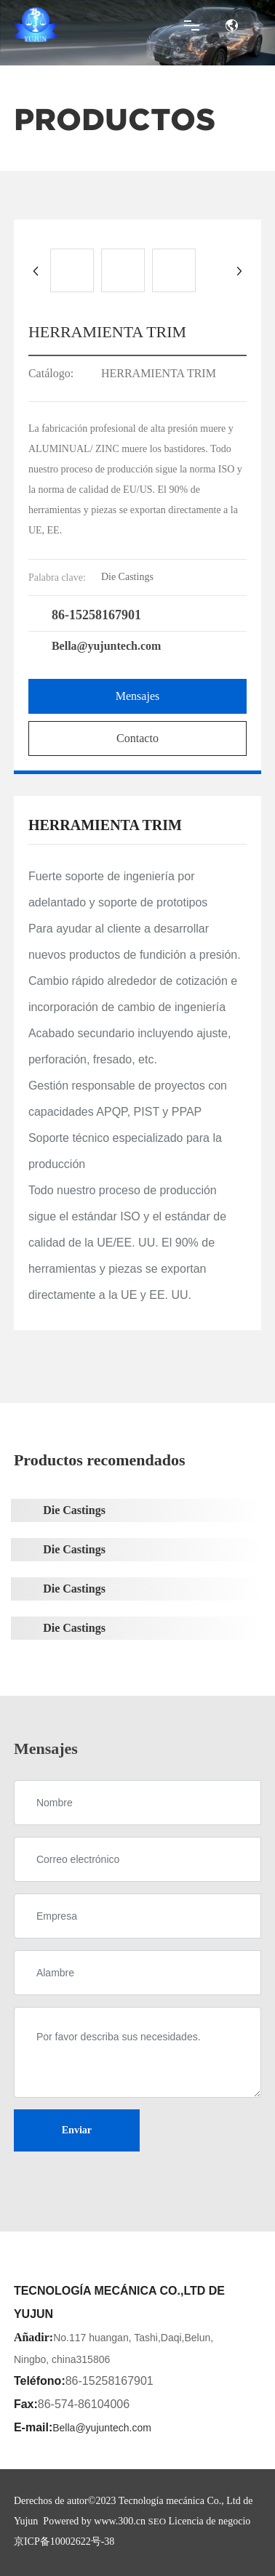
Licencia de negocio (210, 2521)
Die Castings (74, 1510)
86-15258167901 (96, 615)
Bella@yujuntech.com (106, 646)
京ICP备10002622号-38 (64, 2541)
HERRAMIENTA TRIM (158, 373)
